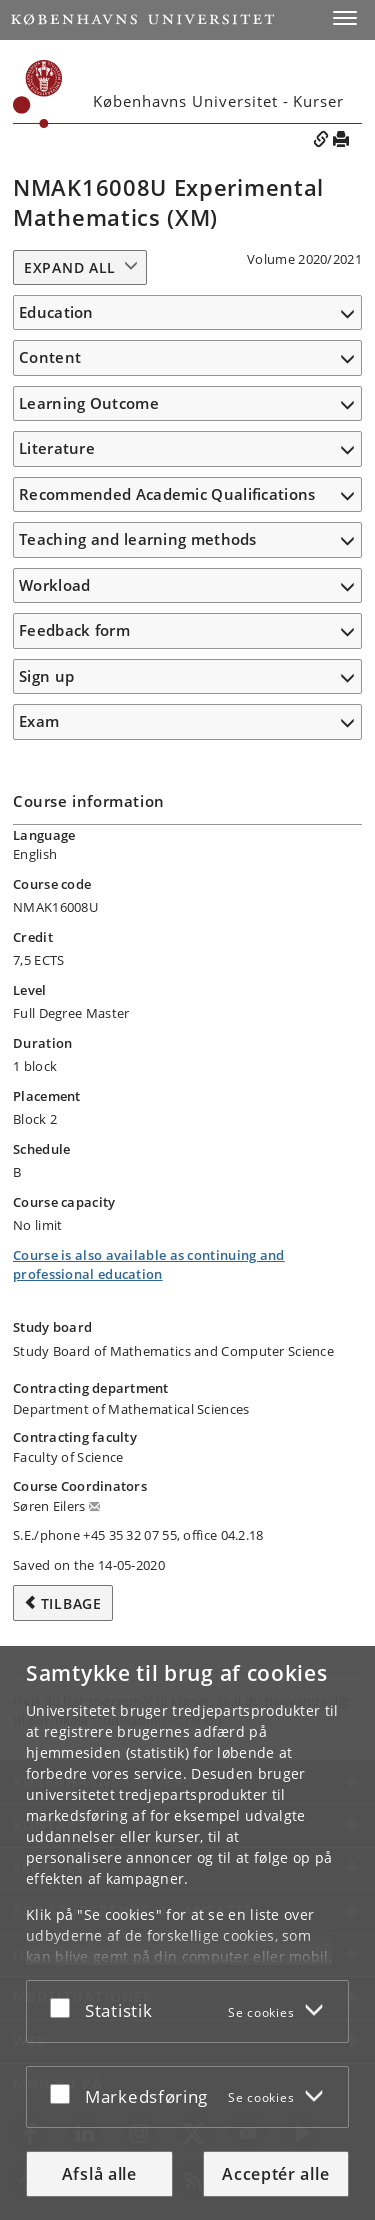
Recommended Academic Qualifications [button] (167, 494)
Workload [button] (54, 585)
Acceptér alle (275, 2174)
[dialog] (187, 1933)
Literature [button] (57, 448)
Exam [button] (39, 721)
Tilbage (71, 1603)
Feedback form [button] (74, 630)
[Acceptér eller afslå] (65, 2007)
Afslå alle (99, 2174)
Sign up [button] (46, 676)
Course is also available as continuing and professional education (149, 1265)
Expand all (70, 267)
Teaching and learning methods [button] (138, 539)
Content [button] (50, 357)
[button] (345, 18)
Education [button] (56, 312)
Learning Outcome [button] (89, 403)
